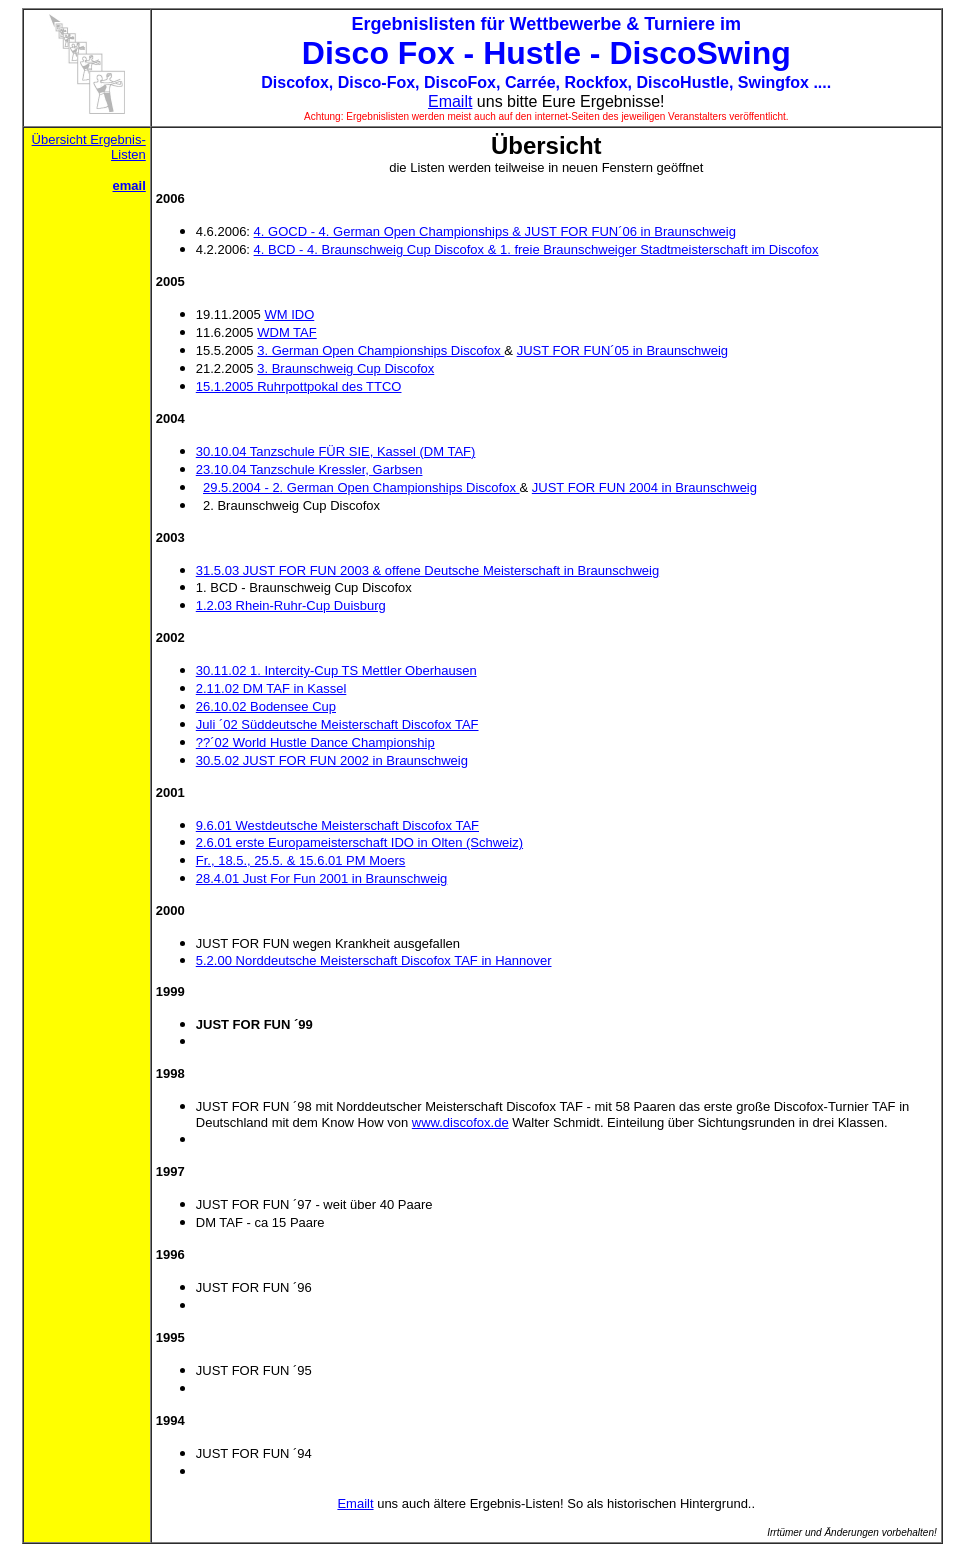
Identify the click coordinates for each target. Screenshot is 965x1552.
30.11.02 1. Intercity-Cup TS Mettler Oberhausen (336, 670)
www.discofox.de (460, 1122)
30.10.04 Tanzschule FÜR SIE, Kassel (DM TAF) (336, 451)
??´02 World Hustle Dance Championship (315, 742)
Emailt (450, 101)
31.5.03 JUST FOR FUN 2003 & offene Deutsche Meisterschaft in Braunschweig (427, 570)
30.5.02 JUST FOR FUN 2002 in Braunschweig (332, 760)
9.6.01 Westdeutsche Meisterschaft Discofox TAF (337, 825)
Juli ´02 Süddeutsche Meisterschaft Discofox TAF (337, 724)
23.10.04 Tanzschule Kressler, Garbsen (309, 469)
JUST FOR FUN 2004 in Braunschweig (644, 487)
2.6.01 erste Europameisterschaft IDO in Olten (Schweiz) (359, 842)
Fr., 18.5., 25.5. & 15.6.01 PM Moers (301, 860)
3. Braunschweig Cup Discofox (345, 368)
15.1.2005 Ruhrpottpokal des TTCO (299, 386)
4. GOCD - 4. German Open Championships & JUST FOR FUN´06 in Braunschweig (495, 231)
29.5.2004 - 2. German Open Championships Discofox (361, 487)
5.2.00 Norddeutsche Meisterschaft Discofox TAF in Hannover (374, 960)
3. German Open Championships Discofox (380, 350)
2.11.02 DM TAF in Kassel (271, 688)
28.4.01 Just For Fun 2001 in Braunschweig (321, 878)
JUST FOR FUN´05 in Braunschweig (622, 350)
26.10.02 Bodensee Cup (266, 706)
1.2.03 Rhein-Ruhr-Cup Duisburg (291, 605)
